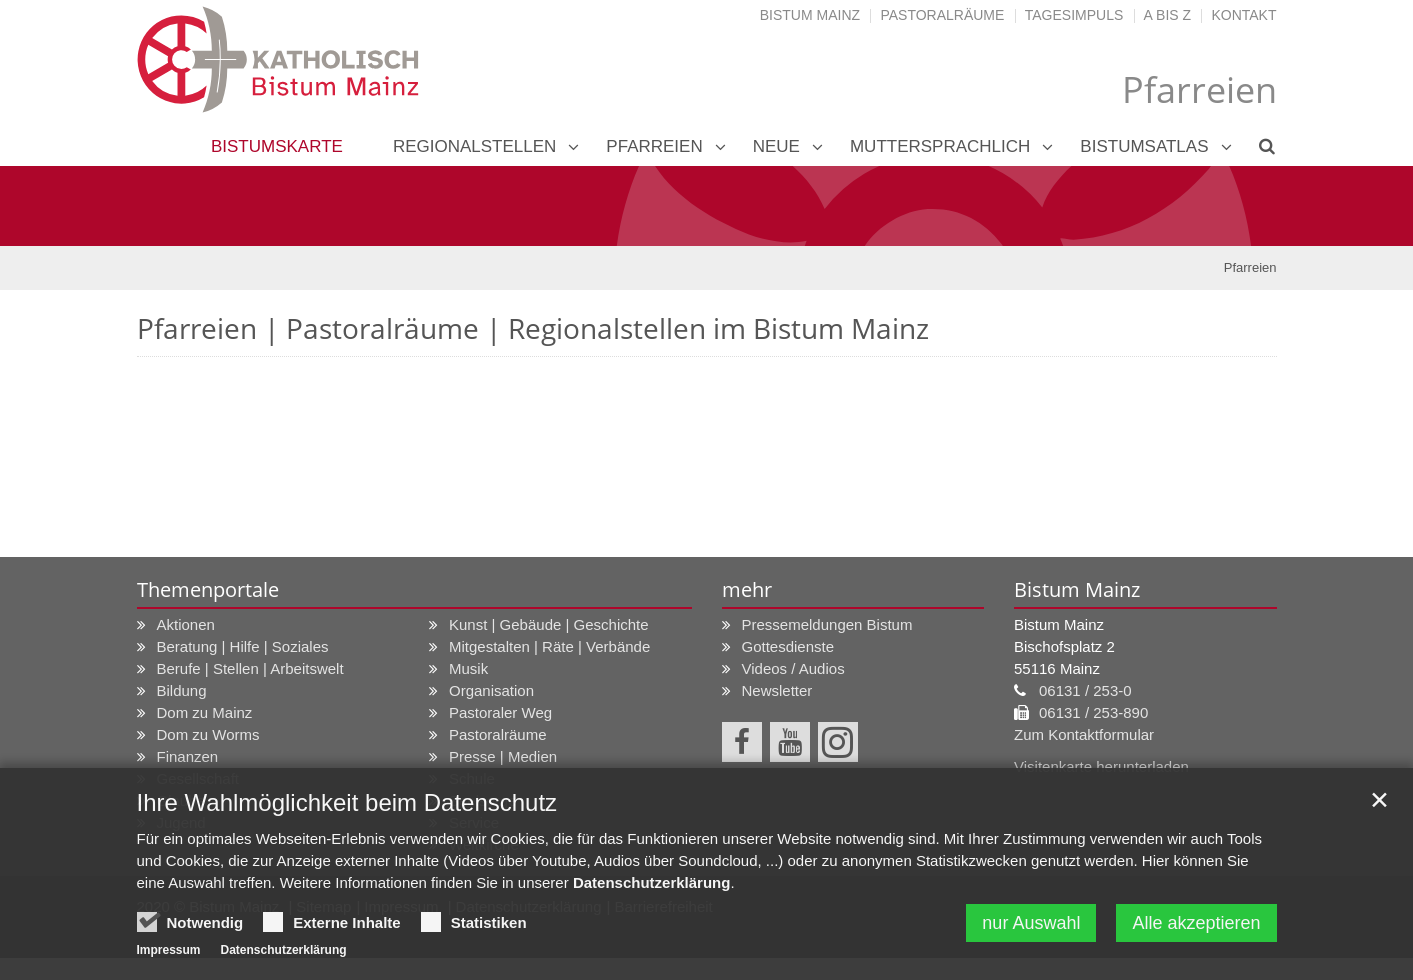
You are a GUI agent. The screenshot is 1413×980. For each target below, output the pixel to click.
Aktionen (186, 624)
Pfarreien (654, 146)
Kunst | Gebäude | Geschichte (549, 624)
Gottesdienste (788, 646)
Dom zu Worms (208, 734)
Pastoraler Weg (500, 712)
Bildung (182, 690)
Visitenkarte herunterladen (1101, 766)
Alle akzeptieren (1196, 927)
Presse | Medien (503, 756)
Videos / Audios (793, 668)
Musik (468, 668)
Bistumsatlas (1144, 146)
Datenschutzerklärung (652, 886)
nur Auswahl (1031, 927)
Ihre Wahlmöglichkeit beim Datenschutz (347, 806)
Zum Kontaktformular (1084, 734)
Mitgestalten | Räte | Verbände (549, 646)
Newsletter (777, 690)
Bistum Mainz (810, 15)
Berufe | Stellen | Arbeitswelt (250, 668)
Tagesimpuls (1074, 15)
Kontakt (1243, 15)
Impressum (169, 954)
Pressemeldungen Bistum (827, 624)
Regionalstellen (474, 146)
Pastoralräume (942, 15)
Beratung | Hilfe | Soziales (243, 646)
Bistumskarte (277, 146)
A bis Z (1167, 15)
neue (776, 146)
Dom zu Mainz (205, 712)
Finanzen (188, 756)
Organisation (491, 690)
